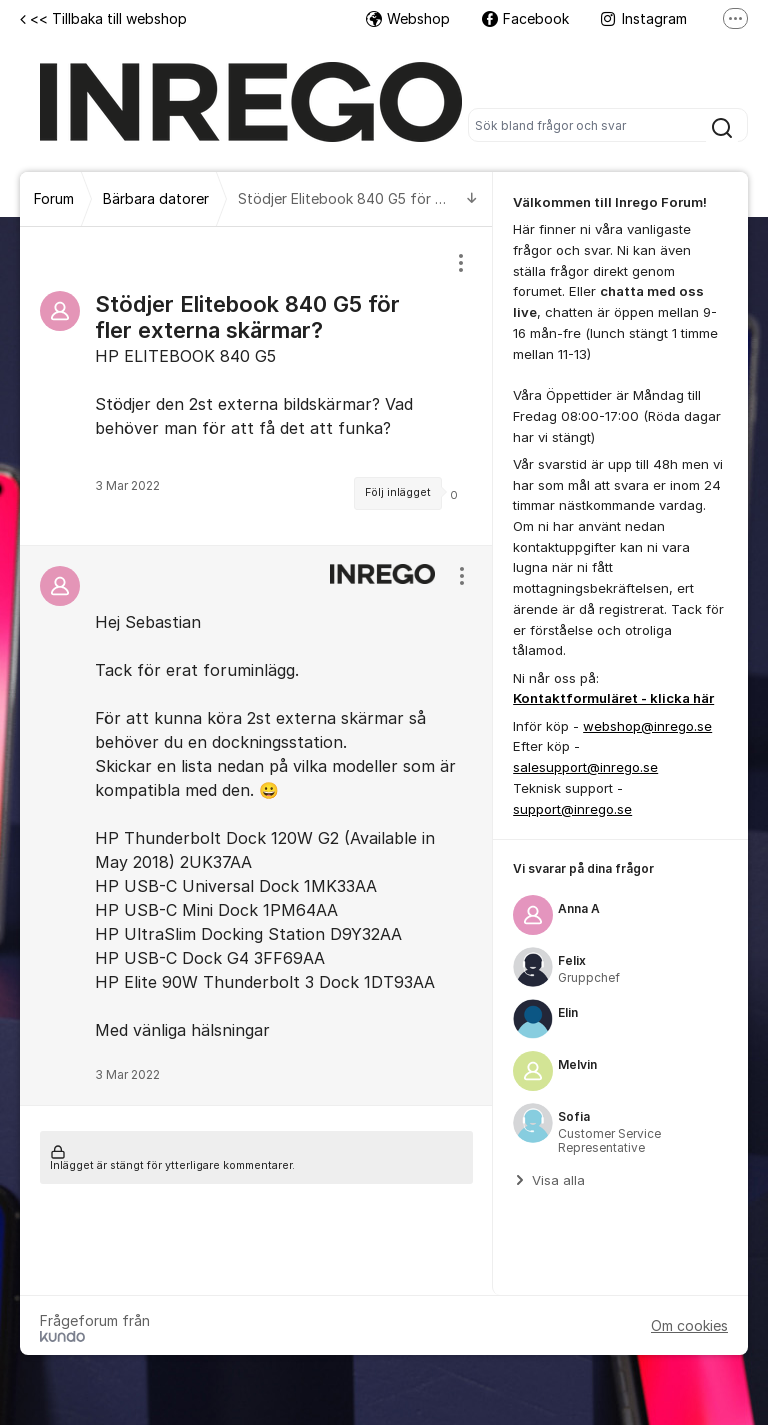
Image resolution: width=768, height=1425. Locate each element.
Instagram (644, 18)
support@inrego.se (572, 809)
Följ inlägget (398, 492)
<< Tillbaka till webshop (103, 18)
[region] (256, 386)
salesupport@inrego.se (585, 767)
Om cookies (689, 1325)
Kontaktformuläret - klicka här (613, 698)
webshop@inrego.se (647, 726)
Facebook (525, 18)
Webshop (408, 18)
